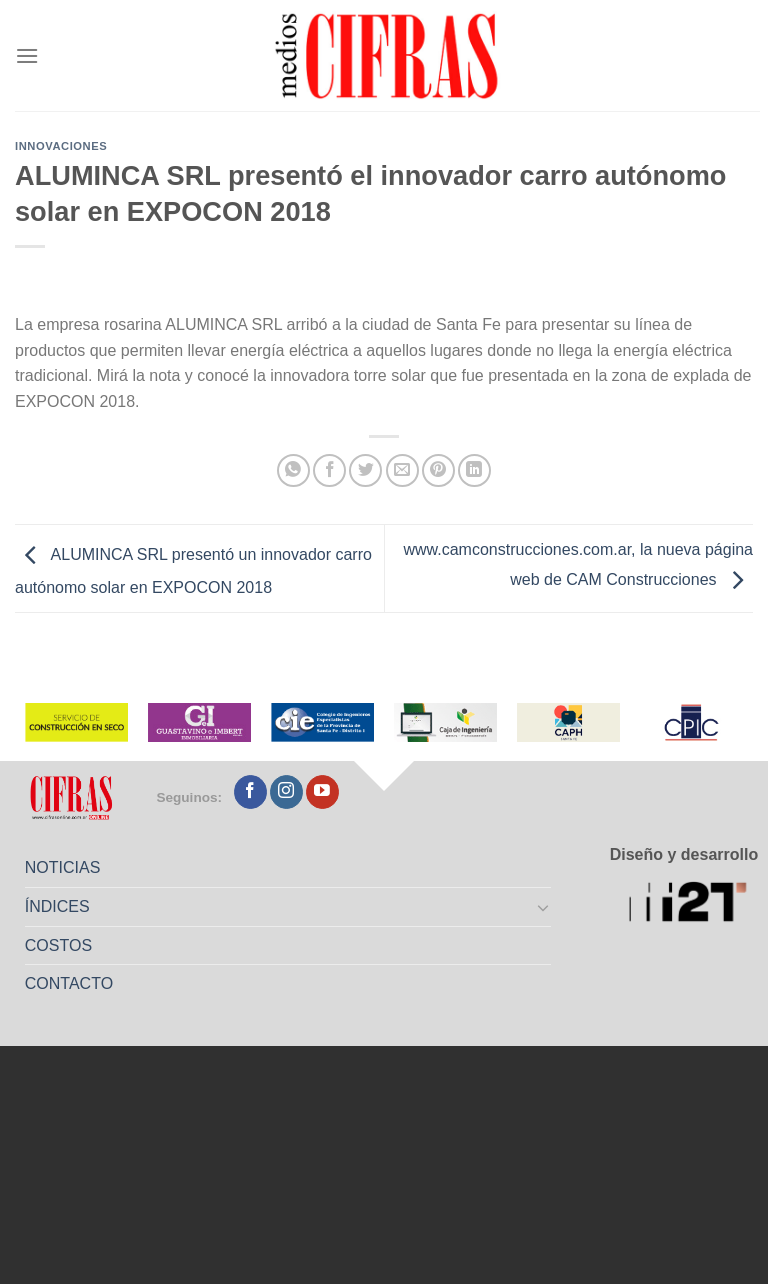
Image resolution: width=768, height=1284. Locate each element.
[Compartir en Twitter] (365, 470)
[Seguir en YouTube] (322, 792)
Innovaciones (61, 146)
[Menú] (27, 55)
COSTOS (58, 945)
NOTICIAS (63, 867)
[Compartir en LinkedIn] (474, 470)
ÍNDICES (57, 906)
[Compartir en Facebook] (329, 470)
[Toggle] (544, 907)
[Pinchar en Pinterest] (438, 470)
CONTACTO (69, 983)
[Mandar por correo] (402, 470)
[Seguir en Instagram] (286, 792)
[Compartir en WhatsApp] (293, 470)
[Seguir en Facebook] (250, 792)
